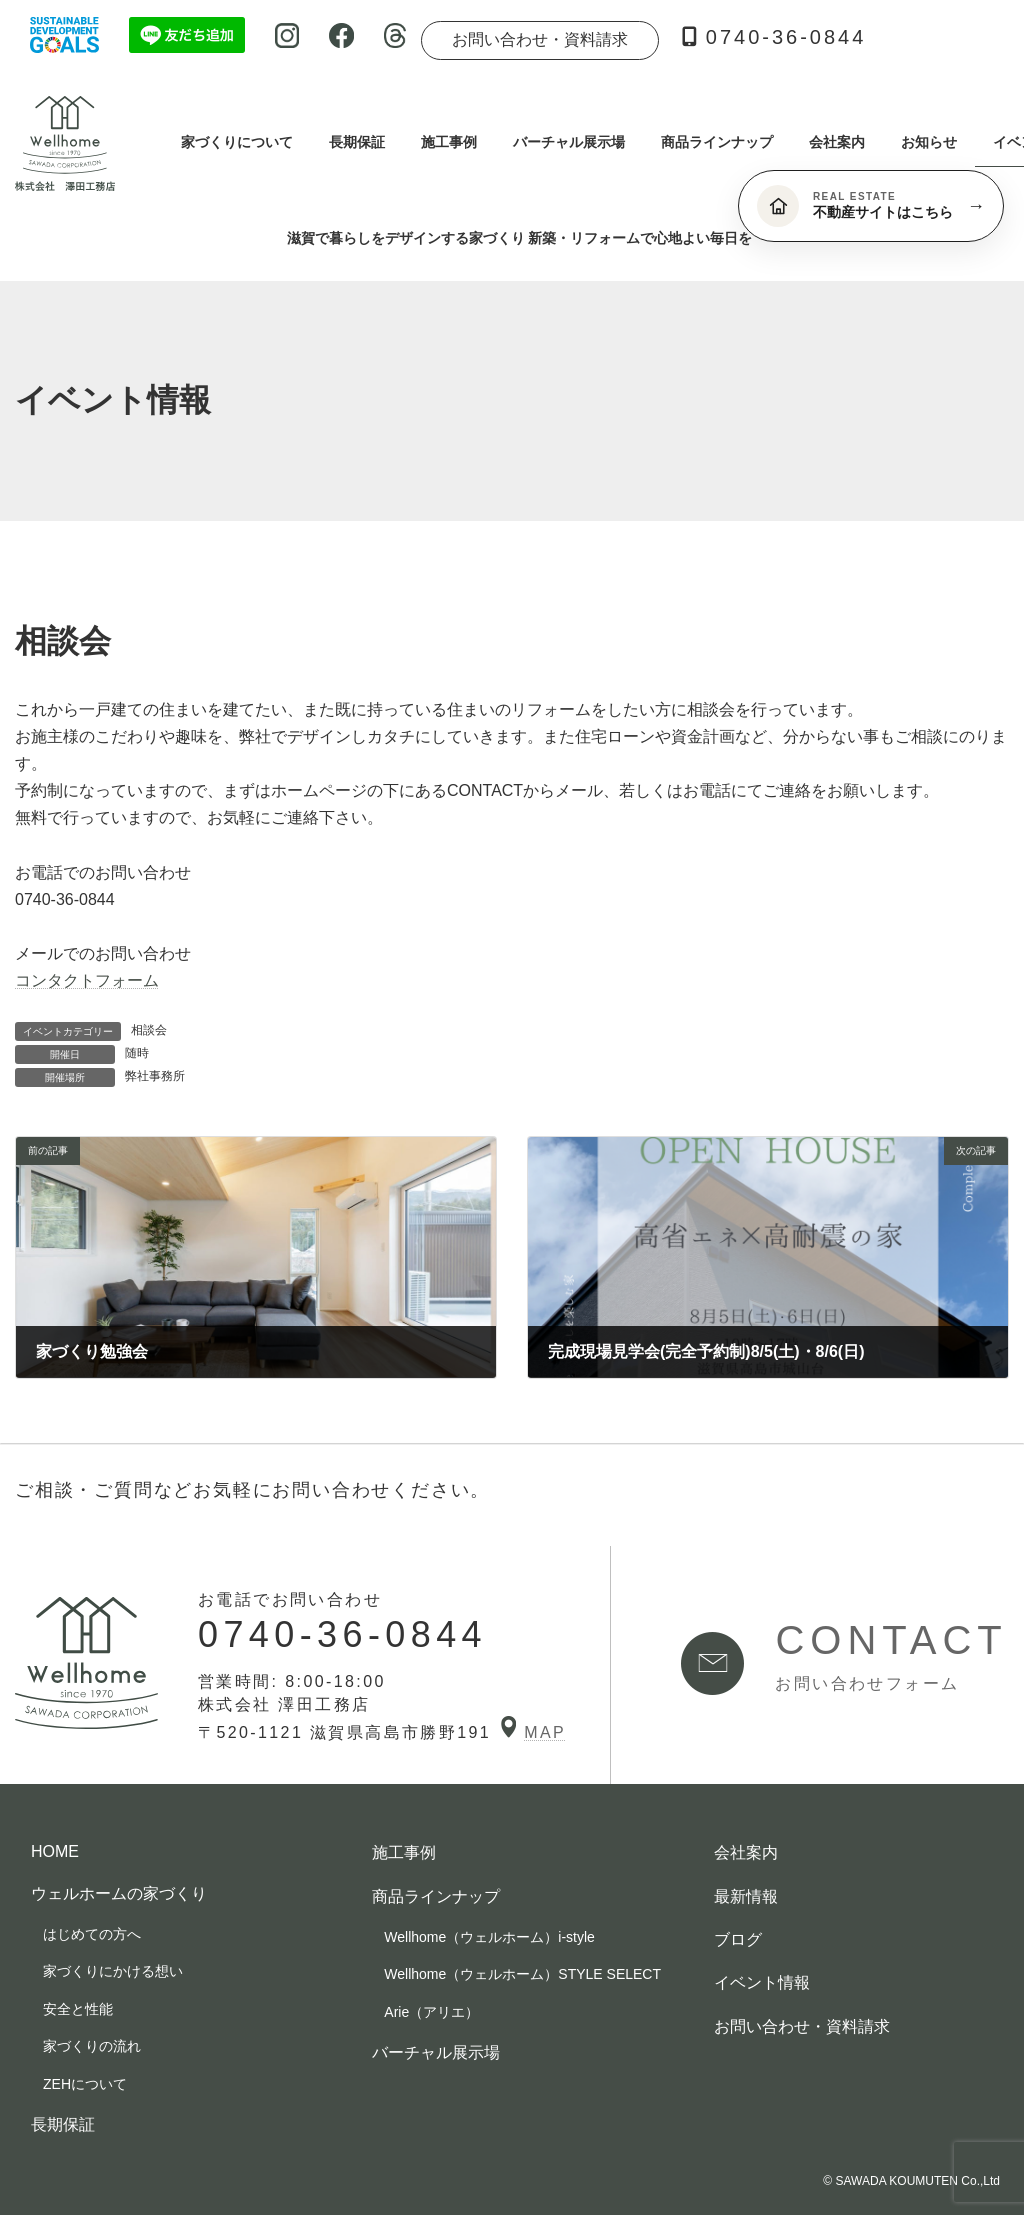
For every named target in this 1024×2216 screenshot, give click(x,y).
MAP (533, 1732)
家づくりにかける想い (113, 1972)
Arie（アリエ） (431, 2012)
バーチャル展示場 (436, 2052)
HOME (55, 1852)
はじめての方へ (92, 1934)
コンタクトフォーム (87, 980)
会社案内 (746, 1853)
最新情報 (746, 1896)
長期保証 (63, 2124)
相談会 (149, 1030)
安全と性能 (78, 2009)
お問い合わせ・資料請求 (540, 39)
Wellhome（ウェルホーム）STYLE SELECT (522, 1975)
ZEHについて (85, 2084)
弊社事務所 (155, 1076)
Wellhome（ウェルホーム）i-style (489, 1937)
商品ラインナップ (436, 1896)
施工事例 (404, 1853)
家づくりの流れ (92, 2047)
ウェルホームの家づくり (119, 1893)
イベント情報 (762, 1983)
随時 (137, 1053)
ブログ (738, 1939)
